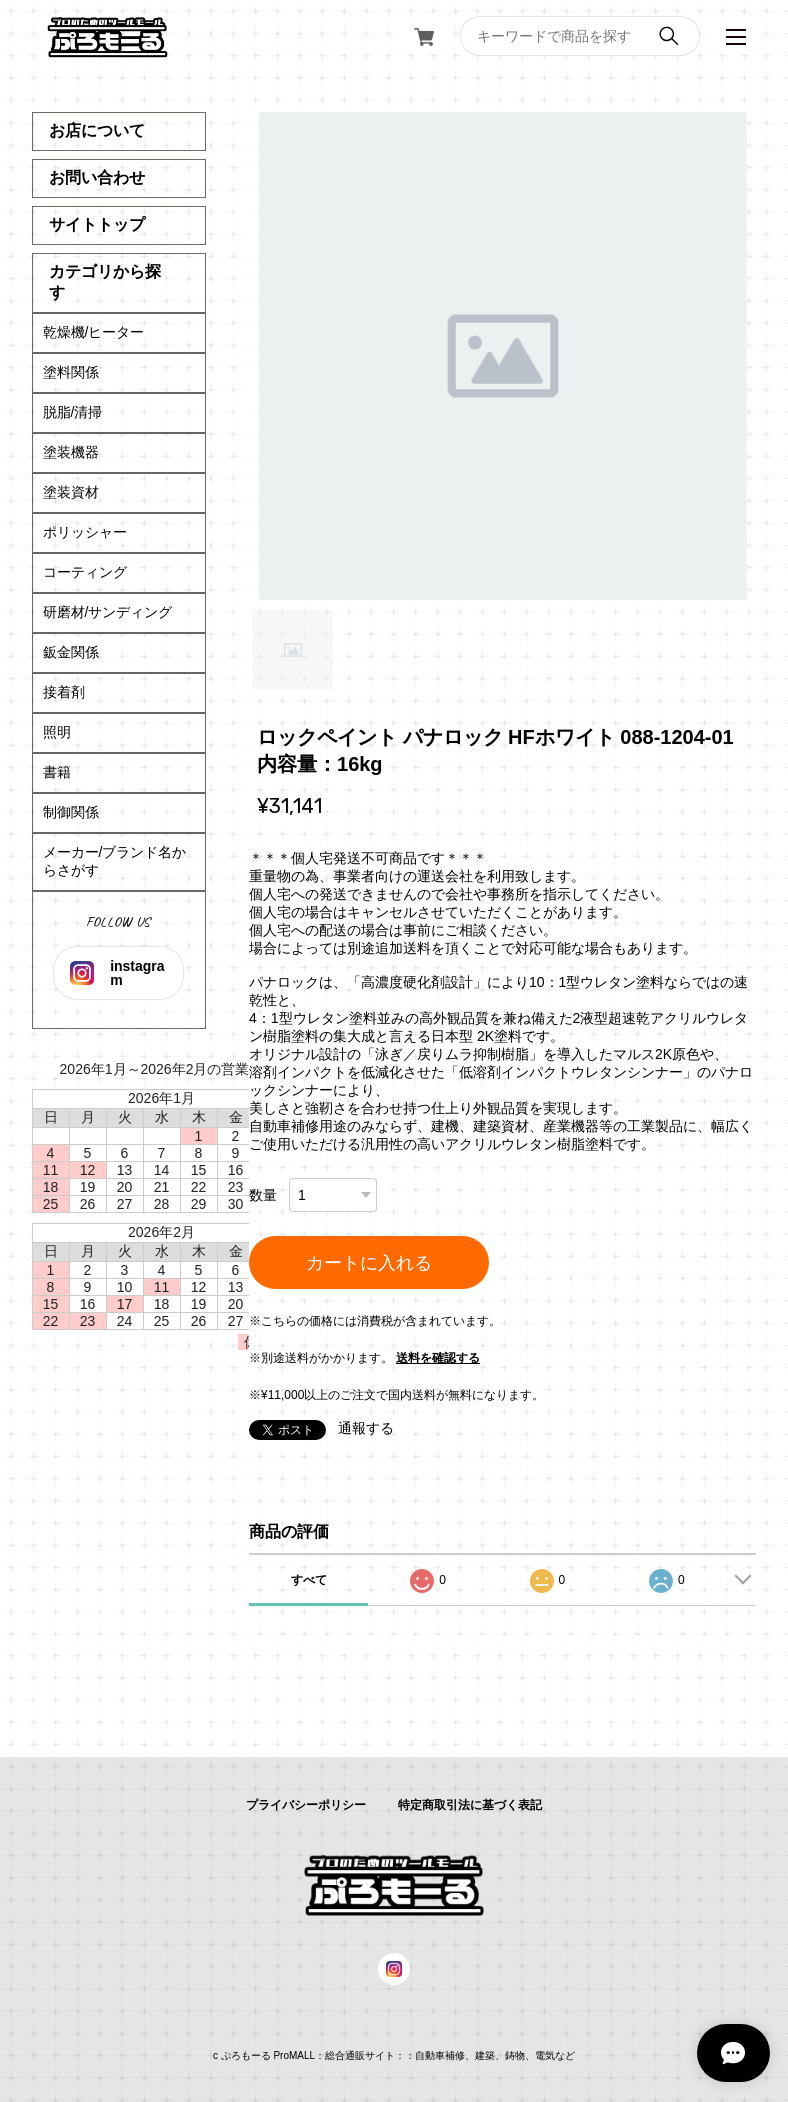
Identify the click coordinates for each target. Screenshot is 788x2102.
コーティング (85, 572)
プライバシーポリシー (306, 1805)
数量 (263, 1195)
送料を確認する (438, 1358)
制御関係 (71, 812)
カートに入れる (369, 1263)
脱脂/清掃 (73, 412)
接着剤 (64, 692)
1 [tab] (293, 650)
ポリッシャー (85, 532)
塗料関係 (71, 372)
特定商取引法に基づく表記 (470, 1805)
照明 (57, 732)
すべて (309, 1580)
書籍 (57, 772)
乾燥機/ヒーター (94, 332)
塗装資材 (71, 492)
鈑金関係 (71, 652)
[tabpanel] (502, 356)
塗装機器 (71, 452)
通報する (366, 1428)
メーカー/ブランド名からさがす (115, 861)
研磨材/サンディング (108, 612)
